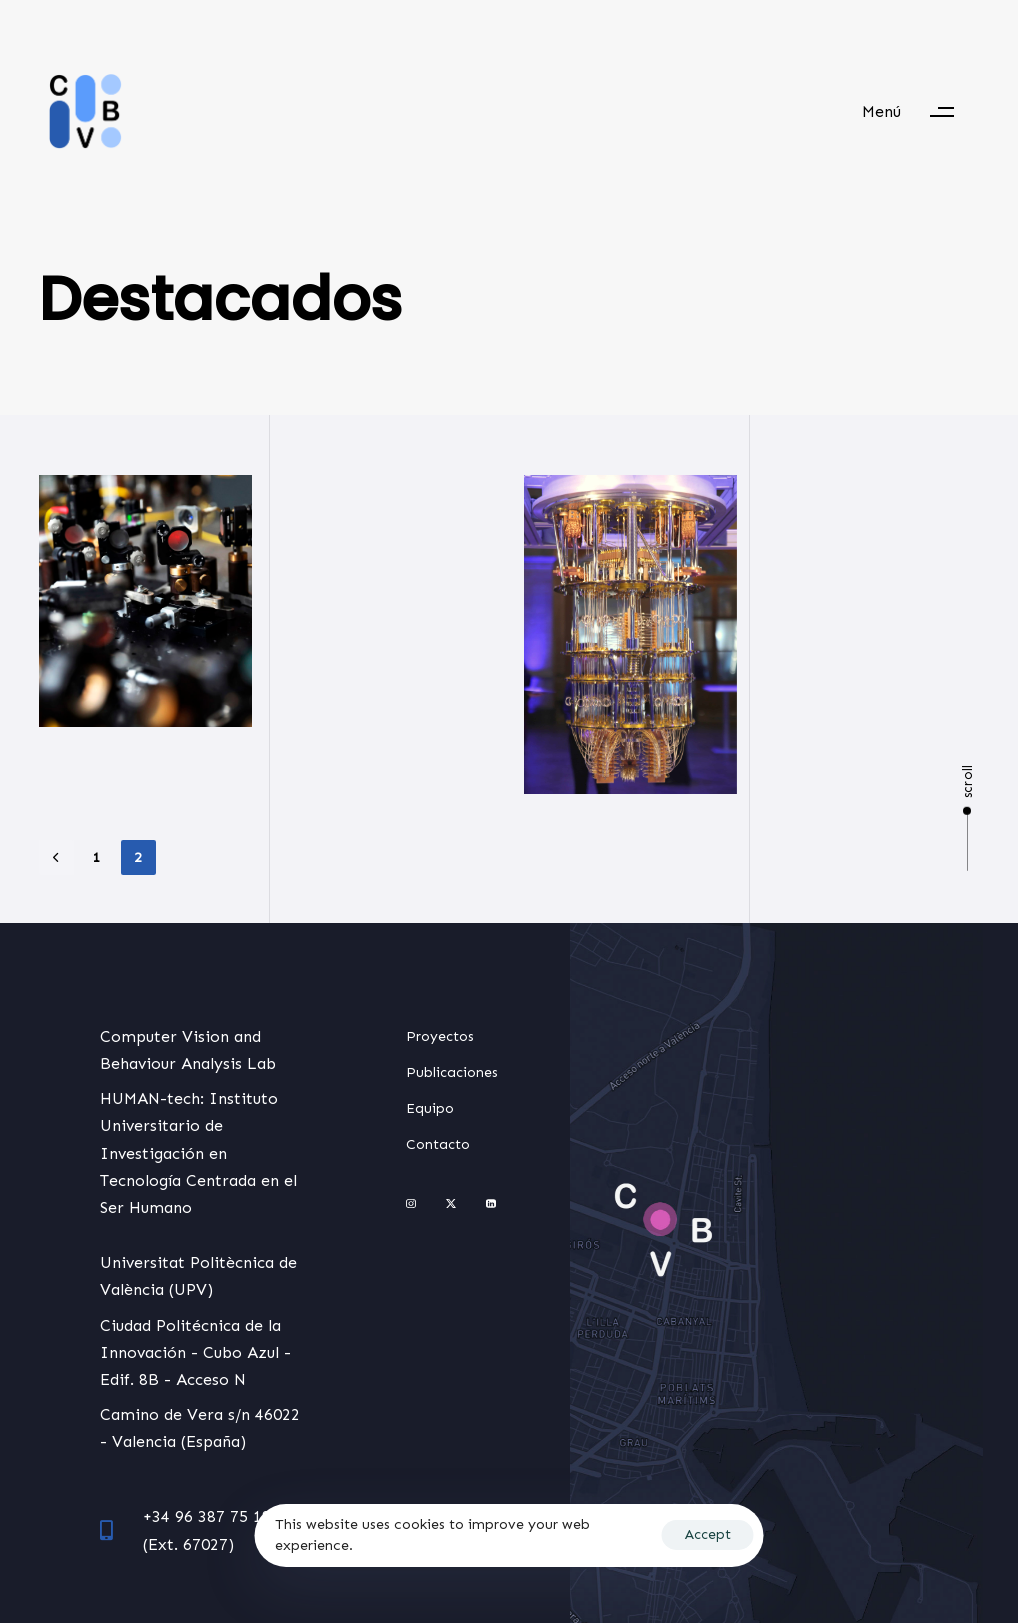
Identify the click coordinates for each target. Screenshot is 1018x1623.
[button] (917, 112)
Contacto (438, 1144)
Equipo (430, 1108)
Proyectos (440, 1036)
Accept (708, 1534)
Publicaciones (452, 1072)
